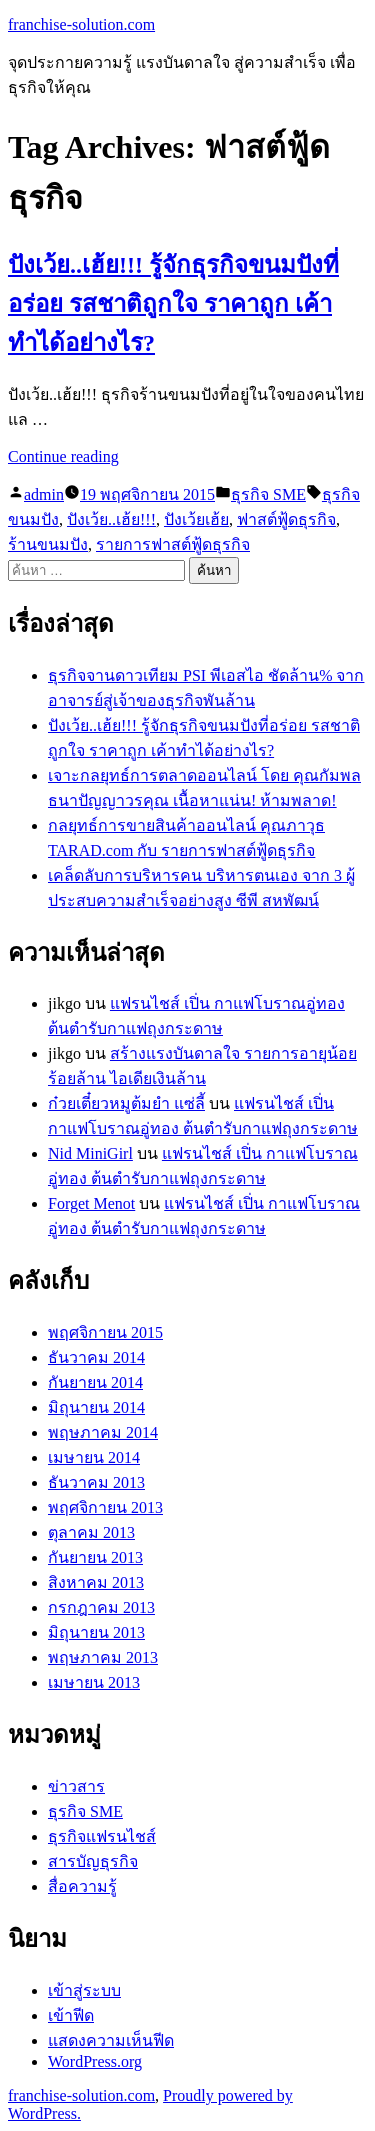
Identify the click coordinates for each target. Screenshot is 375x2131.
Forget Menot (91, 1203)
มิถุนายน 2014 (96, 1407)
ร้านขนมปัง (48, 544)
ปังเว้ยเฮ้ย (196, 519)
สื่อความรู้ (82, 1886)
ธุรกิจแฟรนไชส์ (102, 1836)
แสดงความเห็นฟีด (111, 2040)
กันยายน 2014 (95, 1382)
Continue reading (63, 456)
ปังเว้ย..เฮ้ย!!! (111, 519)
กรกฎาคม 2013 (101, 1607)
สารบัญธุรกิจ (93, 1861)
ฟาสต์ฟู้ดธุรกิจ (286, 519)
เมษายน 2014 (94, 1457)
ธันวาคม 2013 (96, 1482)
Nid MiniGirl (90, 1153)
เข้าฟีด (71, 2015)
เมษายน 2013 (94, 1682)
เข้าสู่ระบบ (84, 1990)
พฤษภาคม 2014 (103, 1432)
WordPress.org (95, 2061)
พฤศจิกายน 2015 (105, 1332)
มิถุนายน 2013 (96, 1632)
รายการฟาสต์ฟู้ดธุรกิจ (173, 544)
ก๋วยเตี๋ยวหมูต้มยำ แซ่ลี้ (126, 1103)
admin (44, 494)
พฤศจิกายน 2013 (105, 1507)
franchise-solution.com (81, 24)
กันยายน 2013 (95, 1557)
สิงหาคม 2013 (96, 1582)
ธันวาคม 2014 (96, 1357)
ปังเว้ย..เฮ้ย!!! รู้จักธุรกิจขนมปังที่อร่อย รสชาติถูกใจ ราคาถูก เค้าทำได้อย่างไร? (173, 304)
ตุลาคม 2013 (91, 1532)
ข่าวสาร (76, 1786)
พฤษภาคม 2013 (103, 1657)
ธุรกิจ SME (268, 494)
